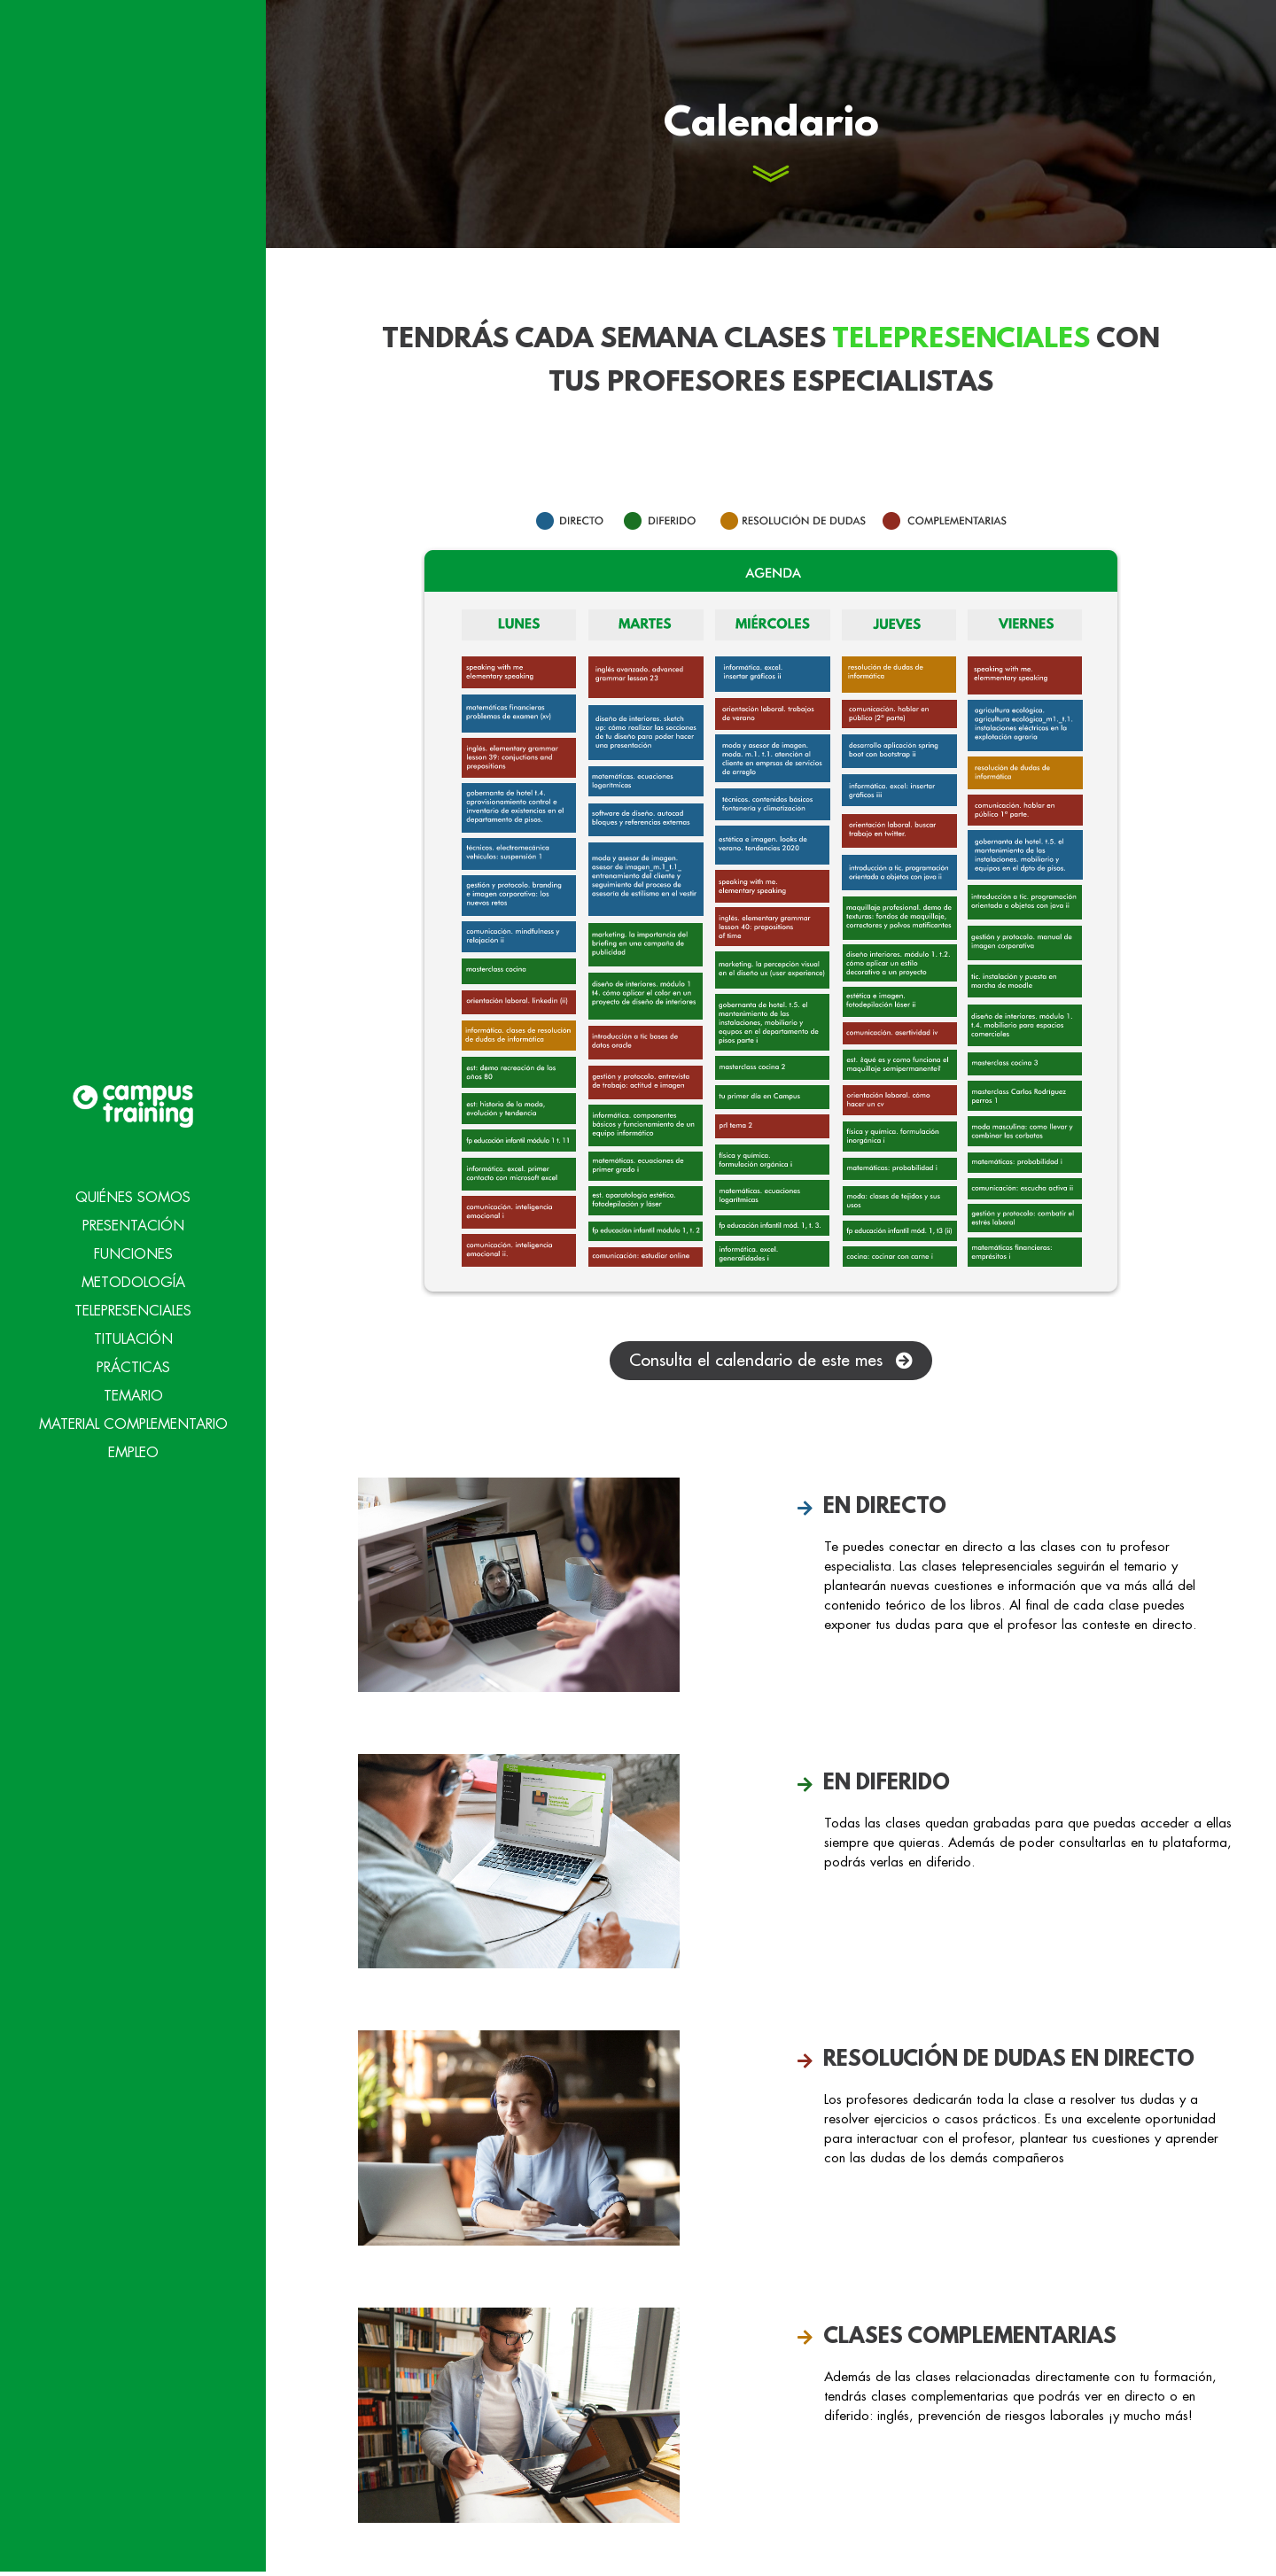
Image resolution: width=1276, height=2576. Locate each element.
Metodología (133, 1228)
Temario (133, 1341)
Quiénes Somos (133, 1143)
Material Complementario (133, 1369)
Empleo (133, 1398)
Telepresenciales (132, 1256)
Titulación (133, 1284)
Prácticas (133, 1313)
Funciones (133, 1199)
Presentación (133, 1171)
